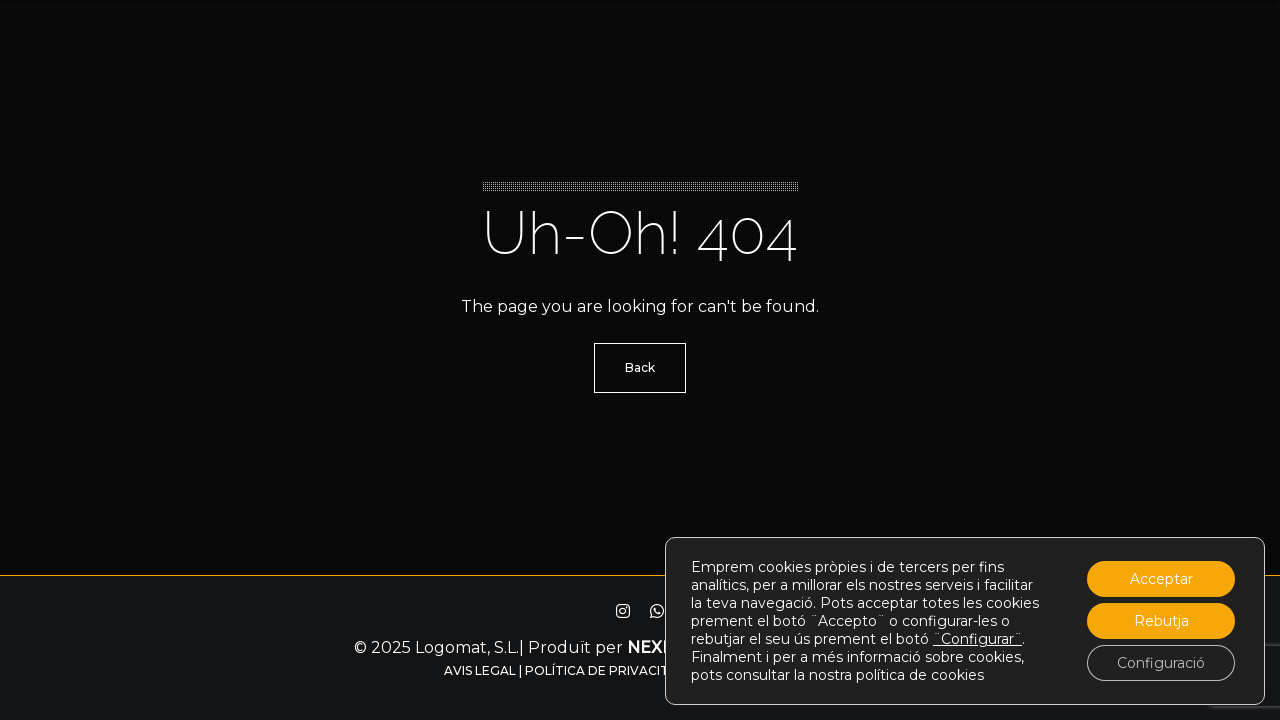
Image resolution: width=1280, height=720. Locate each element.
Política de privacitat (606, 670)
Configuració (1161, 663)
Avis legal (480, 670)
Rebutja (1161, 621)
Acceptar (1161, 579)
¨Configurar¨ (977, 639)
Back (640, 367)
